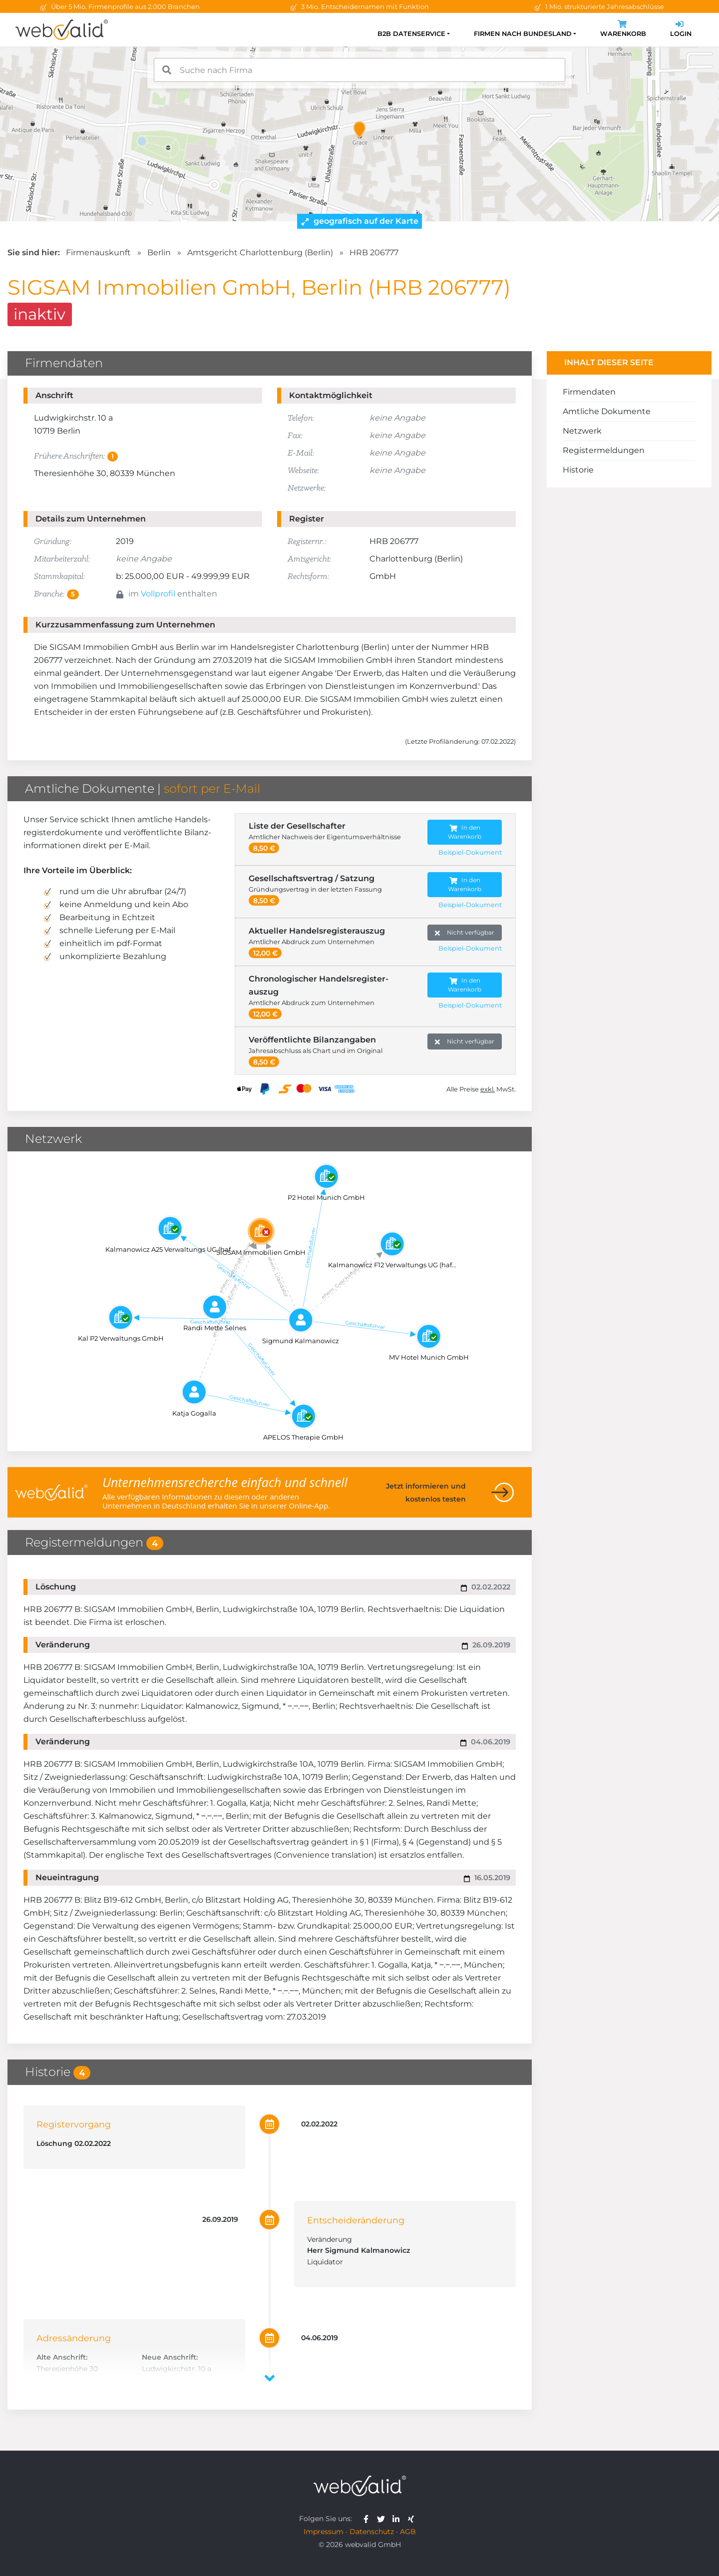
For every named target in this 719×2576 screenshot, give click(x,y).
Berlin (159, 252)
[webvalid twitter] (383, 2518)
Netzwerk (582, 431)
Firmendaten (589, 392)
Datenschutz (372, 2531)
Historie (578, 470)
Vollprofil (158, 593)
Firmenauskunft (98, 252)
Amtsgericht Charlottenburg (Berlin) (260, 252)
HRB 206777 (374, 252)
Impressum (324, 2531)
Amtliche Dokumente (607, 411)
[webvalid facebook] (368, 2518)
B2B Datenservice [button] (411, 33)
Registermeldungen (604, 450)
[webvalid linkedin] (398, 2518)
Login (681, 29)
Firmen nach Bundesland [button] (523, 33)
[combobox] (359, 70)
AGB (408, 2531)
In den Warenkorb (464, 832)
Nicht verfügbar (464, 933)
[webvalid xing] (412, 2518)
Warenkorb (623, 29)
